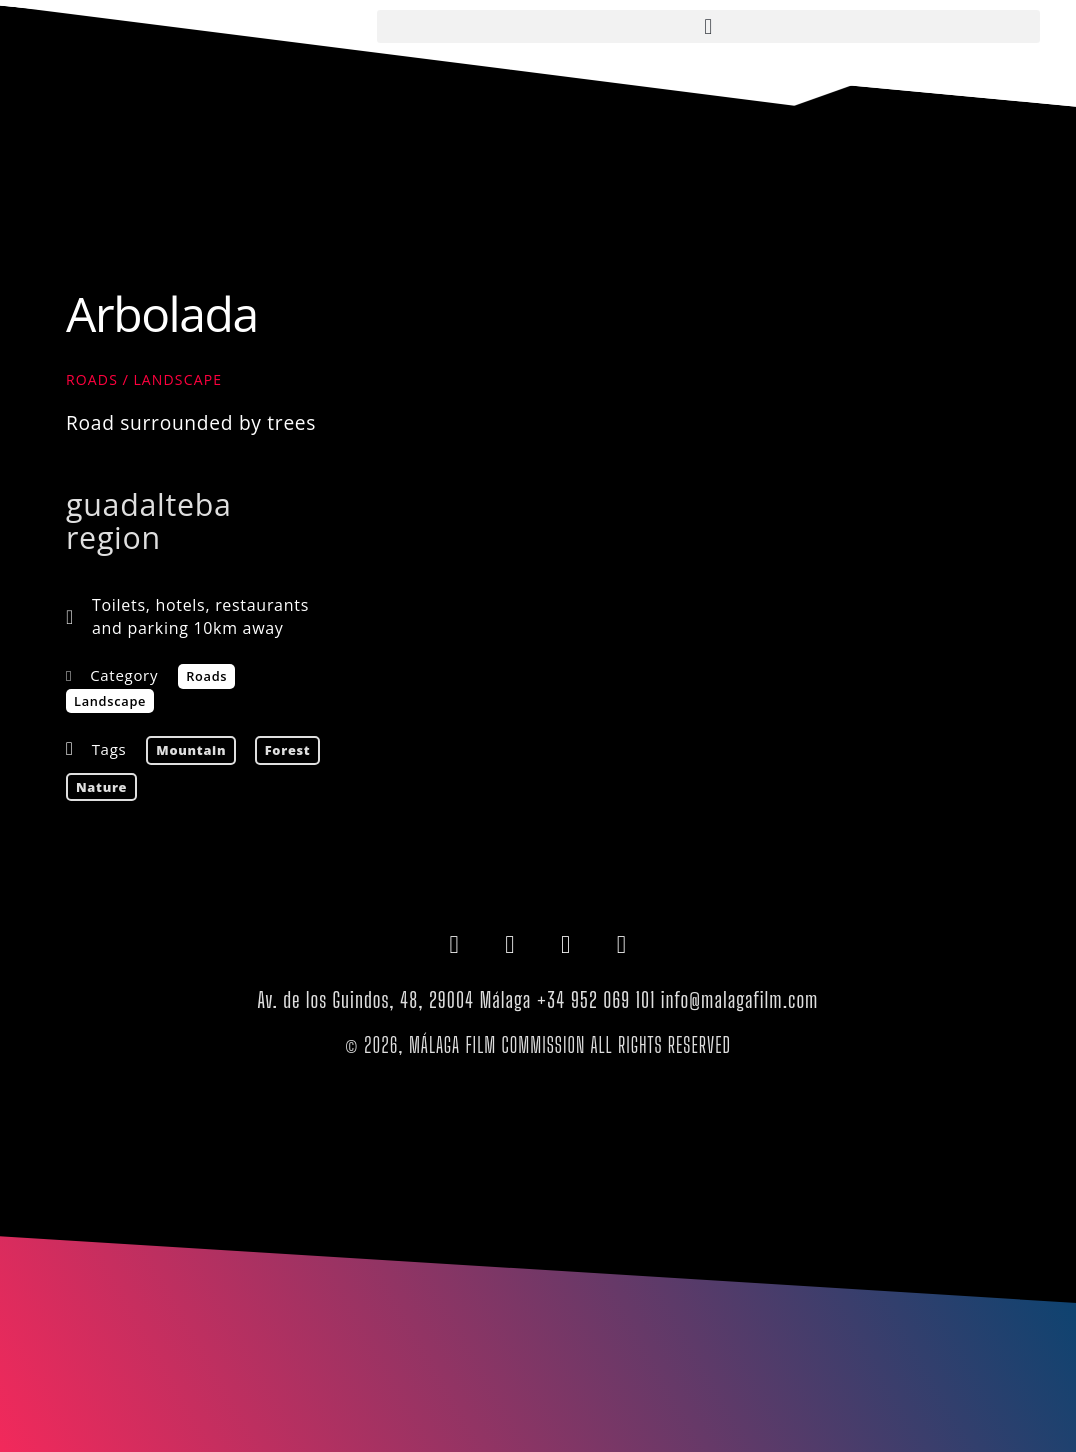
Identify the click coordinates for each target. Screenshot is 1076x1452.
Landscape (177, 379)
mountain (191, 750)
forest (288, 750)
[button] (708, 26)
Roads (92, 379)
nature (101, 787)
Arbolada (162, 313)
